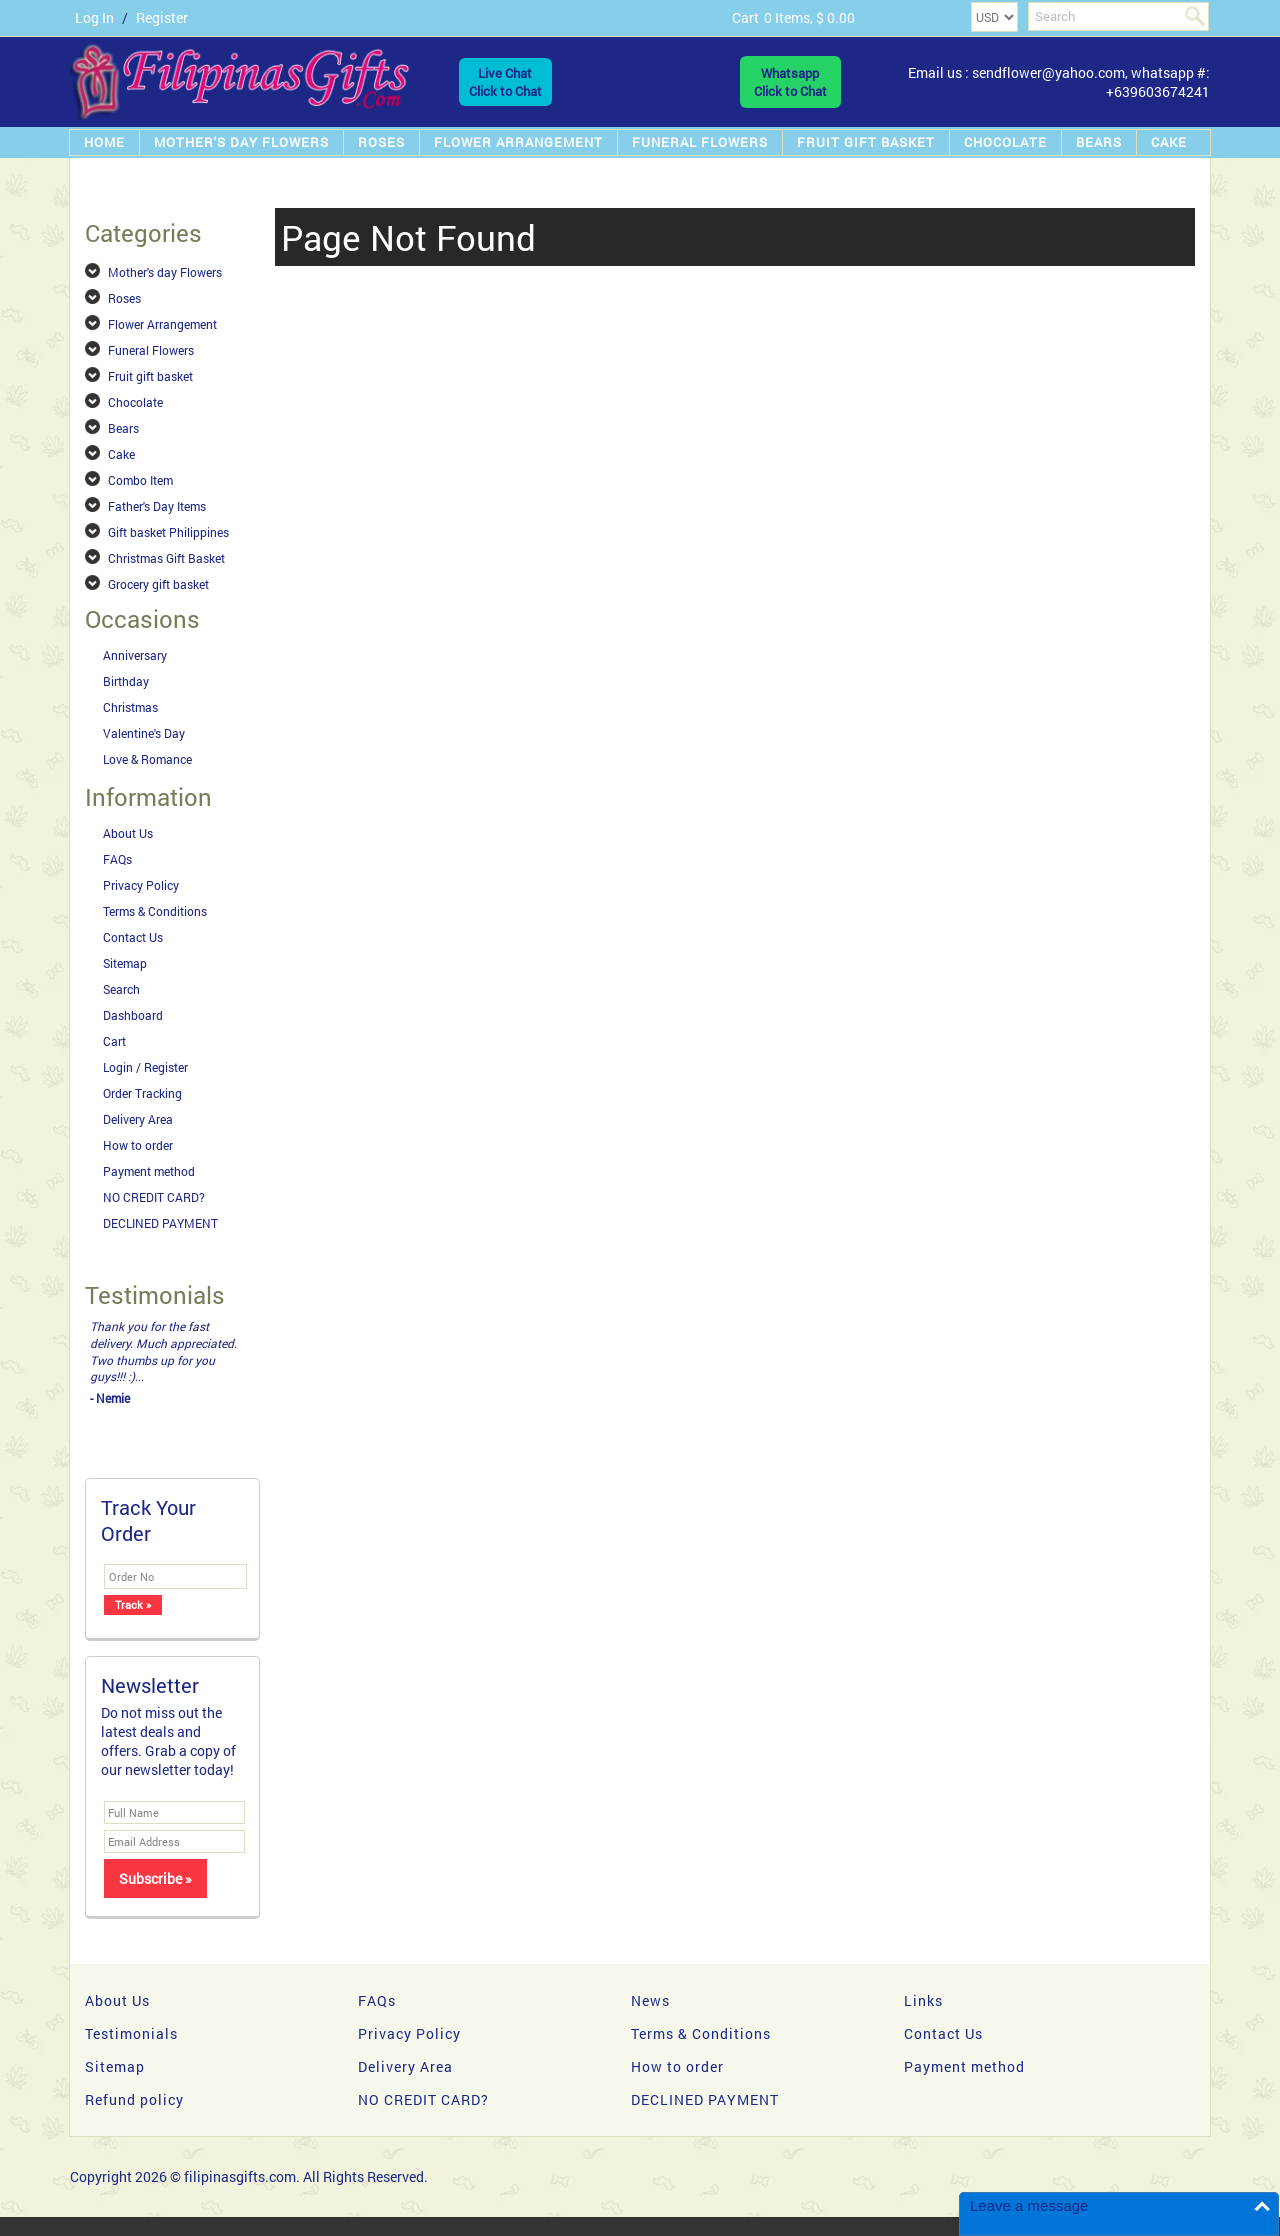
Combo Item (140, 480)
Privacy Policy (141, 885)
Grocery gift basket (158, 584)
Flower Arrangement (518, 142)
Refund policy (134, 2099)
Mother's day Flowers (241, 142)
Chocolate (1005, 142)
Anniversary (135, 655)
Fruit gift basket (866, 142)
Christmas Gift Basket (166, 558)
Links (923, 2000)
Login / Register (145, 1067)
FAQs (117, 859)
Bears (1099, 142)
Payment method (149, 1171)
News (650, 2000)
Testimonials (131, 2033)
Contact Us (133, 937)
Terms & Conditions (155, 911)
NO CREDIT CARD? (154, 1197)
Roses (381, 142)
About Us (128, 833)
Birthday (126, 681)
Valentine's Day (144, 733)
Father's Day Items (157, 506)
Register (162, 17)
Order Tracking (142, 1093)
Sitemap (125, 963)
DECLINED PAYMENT (160, 1223)
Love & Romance (147, 759)
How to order (138, 1145)
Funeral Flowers (700, 142)
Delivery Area (138, 1119)
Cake (1169, 142)
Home (104, 142)
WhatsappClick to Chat (790, 82)
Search (121, 989)
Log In (94, 17)
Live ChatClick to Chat (505, 82)
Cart (114, 1041)
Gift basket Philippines (168, 532)
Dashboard (133, 1015)
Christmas (130, 707)
